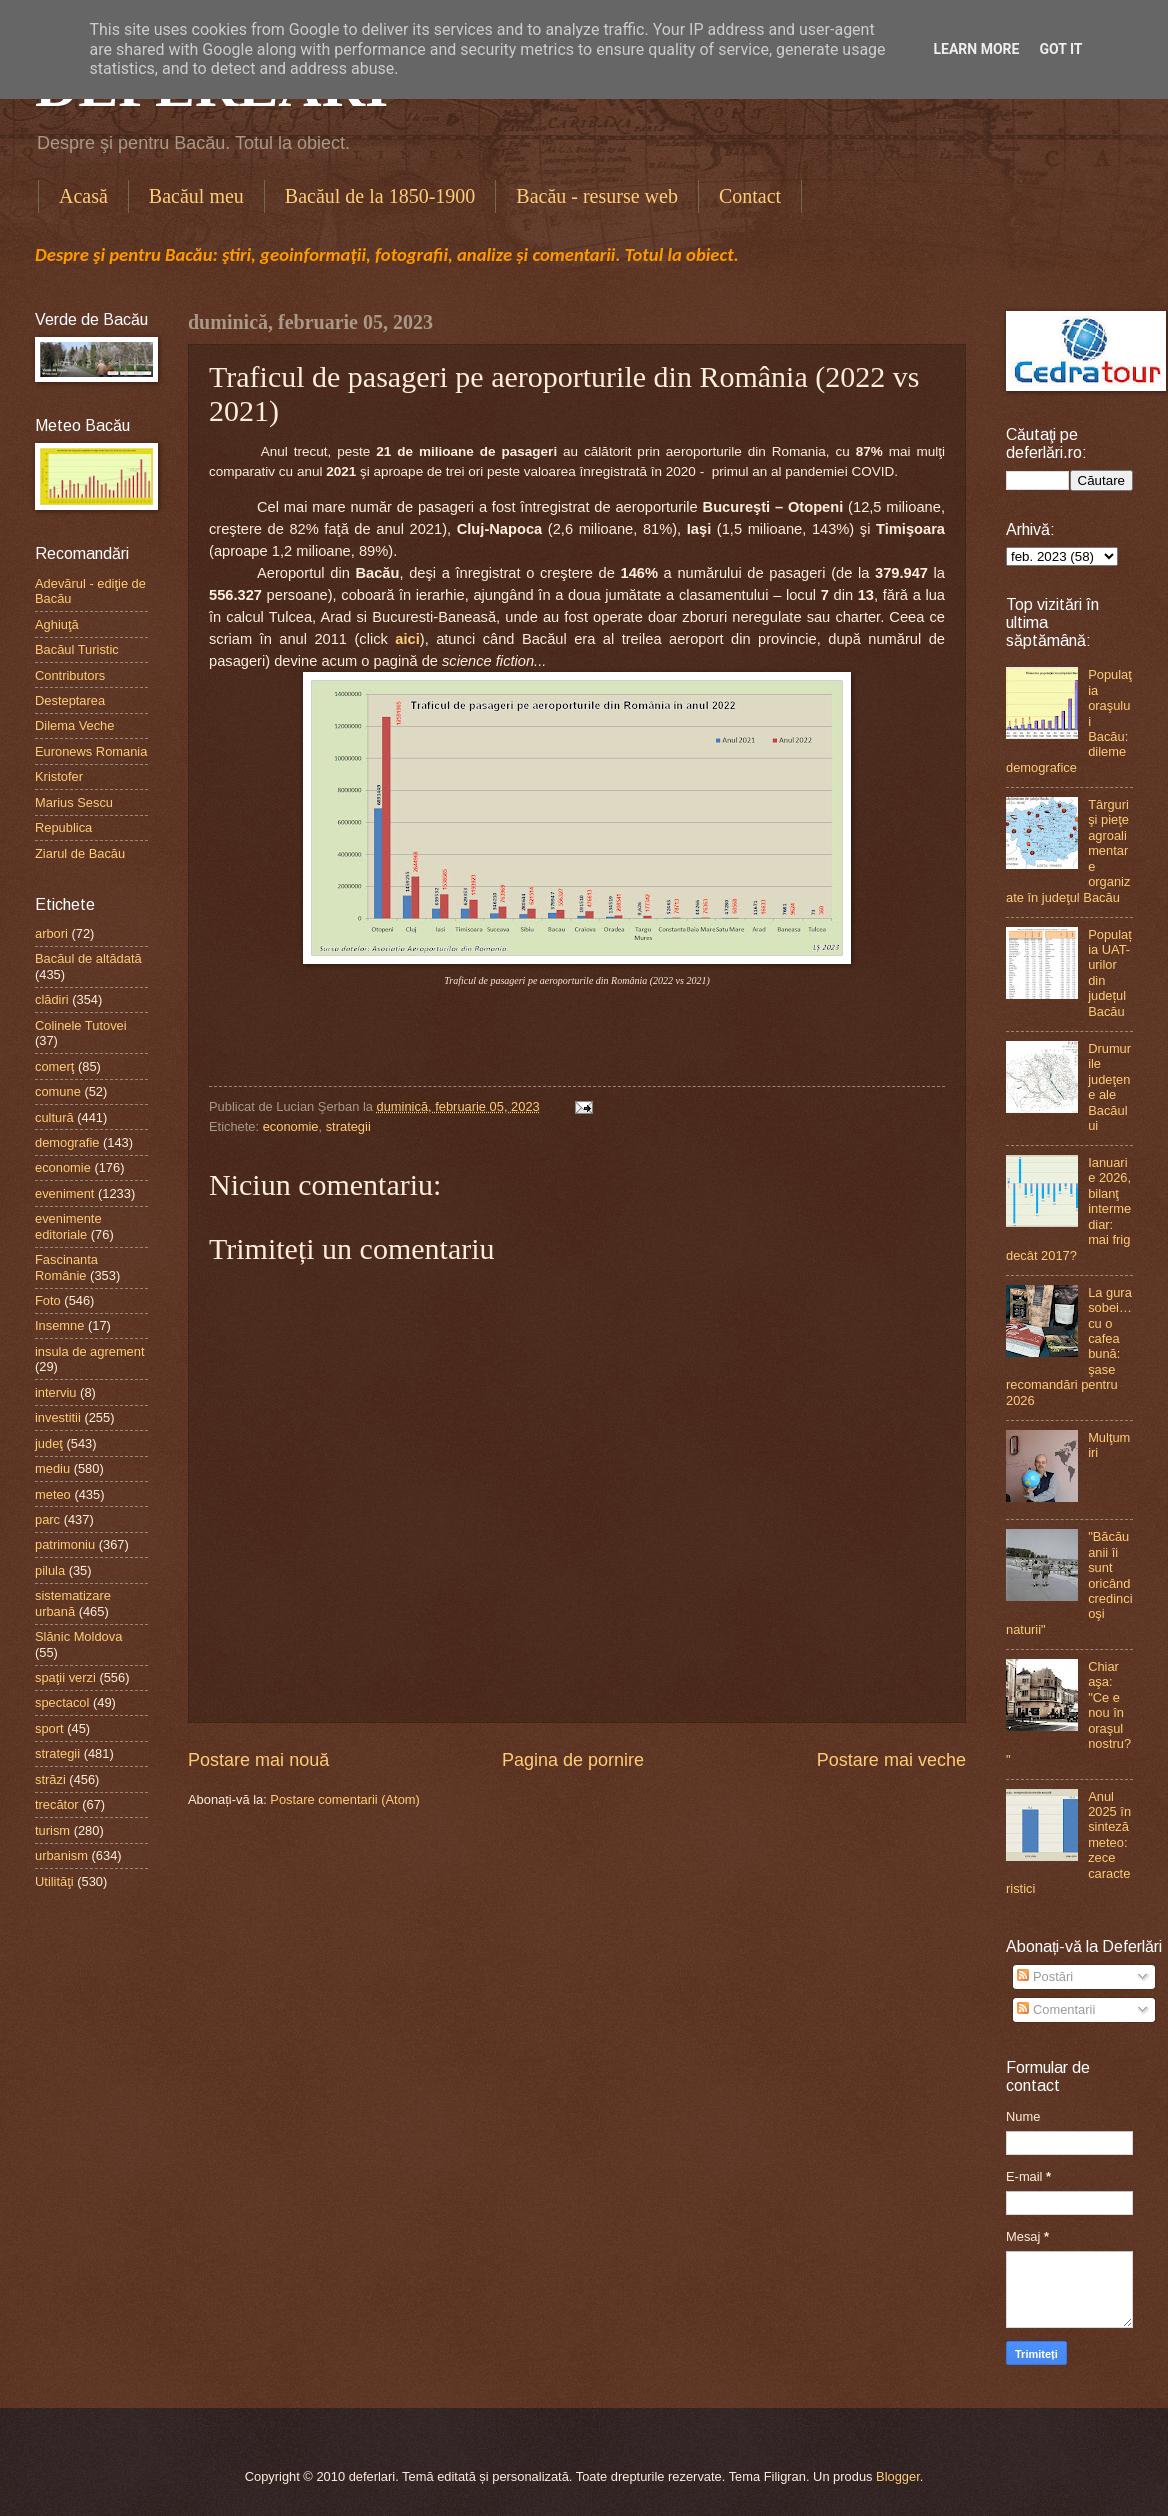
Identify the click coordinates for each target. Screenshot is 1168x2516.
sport (49, 1728)
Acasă (83, 196)
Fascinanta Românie (66, 1267)
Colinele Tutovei (81, 1025)
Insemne (59, 1325)
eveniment (64, 1193)
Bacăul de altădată (88, 958)
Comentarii (1056, 2009)
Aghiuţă (57, 624)
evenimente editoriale (68, 1226)
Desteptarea (70, 700)
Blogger (898, 2476)
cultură (54, 1117)
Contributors (70, 675)
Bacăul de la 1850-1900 (380, 196)
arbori (51, 933)
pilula (50, 1570)
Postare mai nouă (258, 1760)
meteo (53, 1494)
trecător (57, 1804)
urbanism (61, 1855)
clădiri (52, 999)
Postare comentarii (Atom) (345, 1799)
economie (291, 1126)
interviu (56, 1392)
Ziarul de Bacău (80, 853)
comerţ (54, 1066)
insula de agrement (90, 1351)
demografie (67, 1142)
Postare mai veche (891, 1760)
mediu (52, 1468)
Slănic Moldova (78, 1636)
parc (47, 1519)
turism (52, 1830)
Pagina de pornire (573, 1760)
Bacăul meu (196, 196)
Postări (1045, 1976)
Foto (48, 1300)
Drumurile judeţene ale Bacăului (1109, 1087)
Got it (1060, 49)
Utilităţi (54, 1881)
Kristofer (59, 776)
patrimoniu (65, 1544)
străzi (50, 1779)
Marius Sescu (74, 802)
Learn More (976, 49)
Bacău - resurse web (597, 196)
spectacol (62, 1702)
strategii (348, 1126)
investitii (58, 1417)
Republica (63, 827)
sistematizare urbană (73, 1603)
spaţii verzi (65, 1677)
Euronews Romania (91, 751)
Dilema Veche (74, 725)
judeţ (49, 1443)
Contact (750, 196)
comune (58, 1091)
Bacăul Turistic (77, 649)
